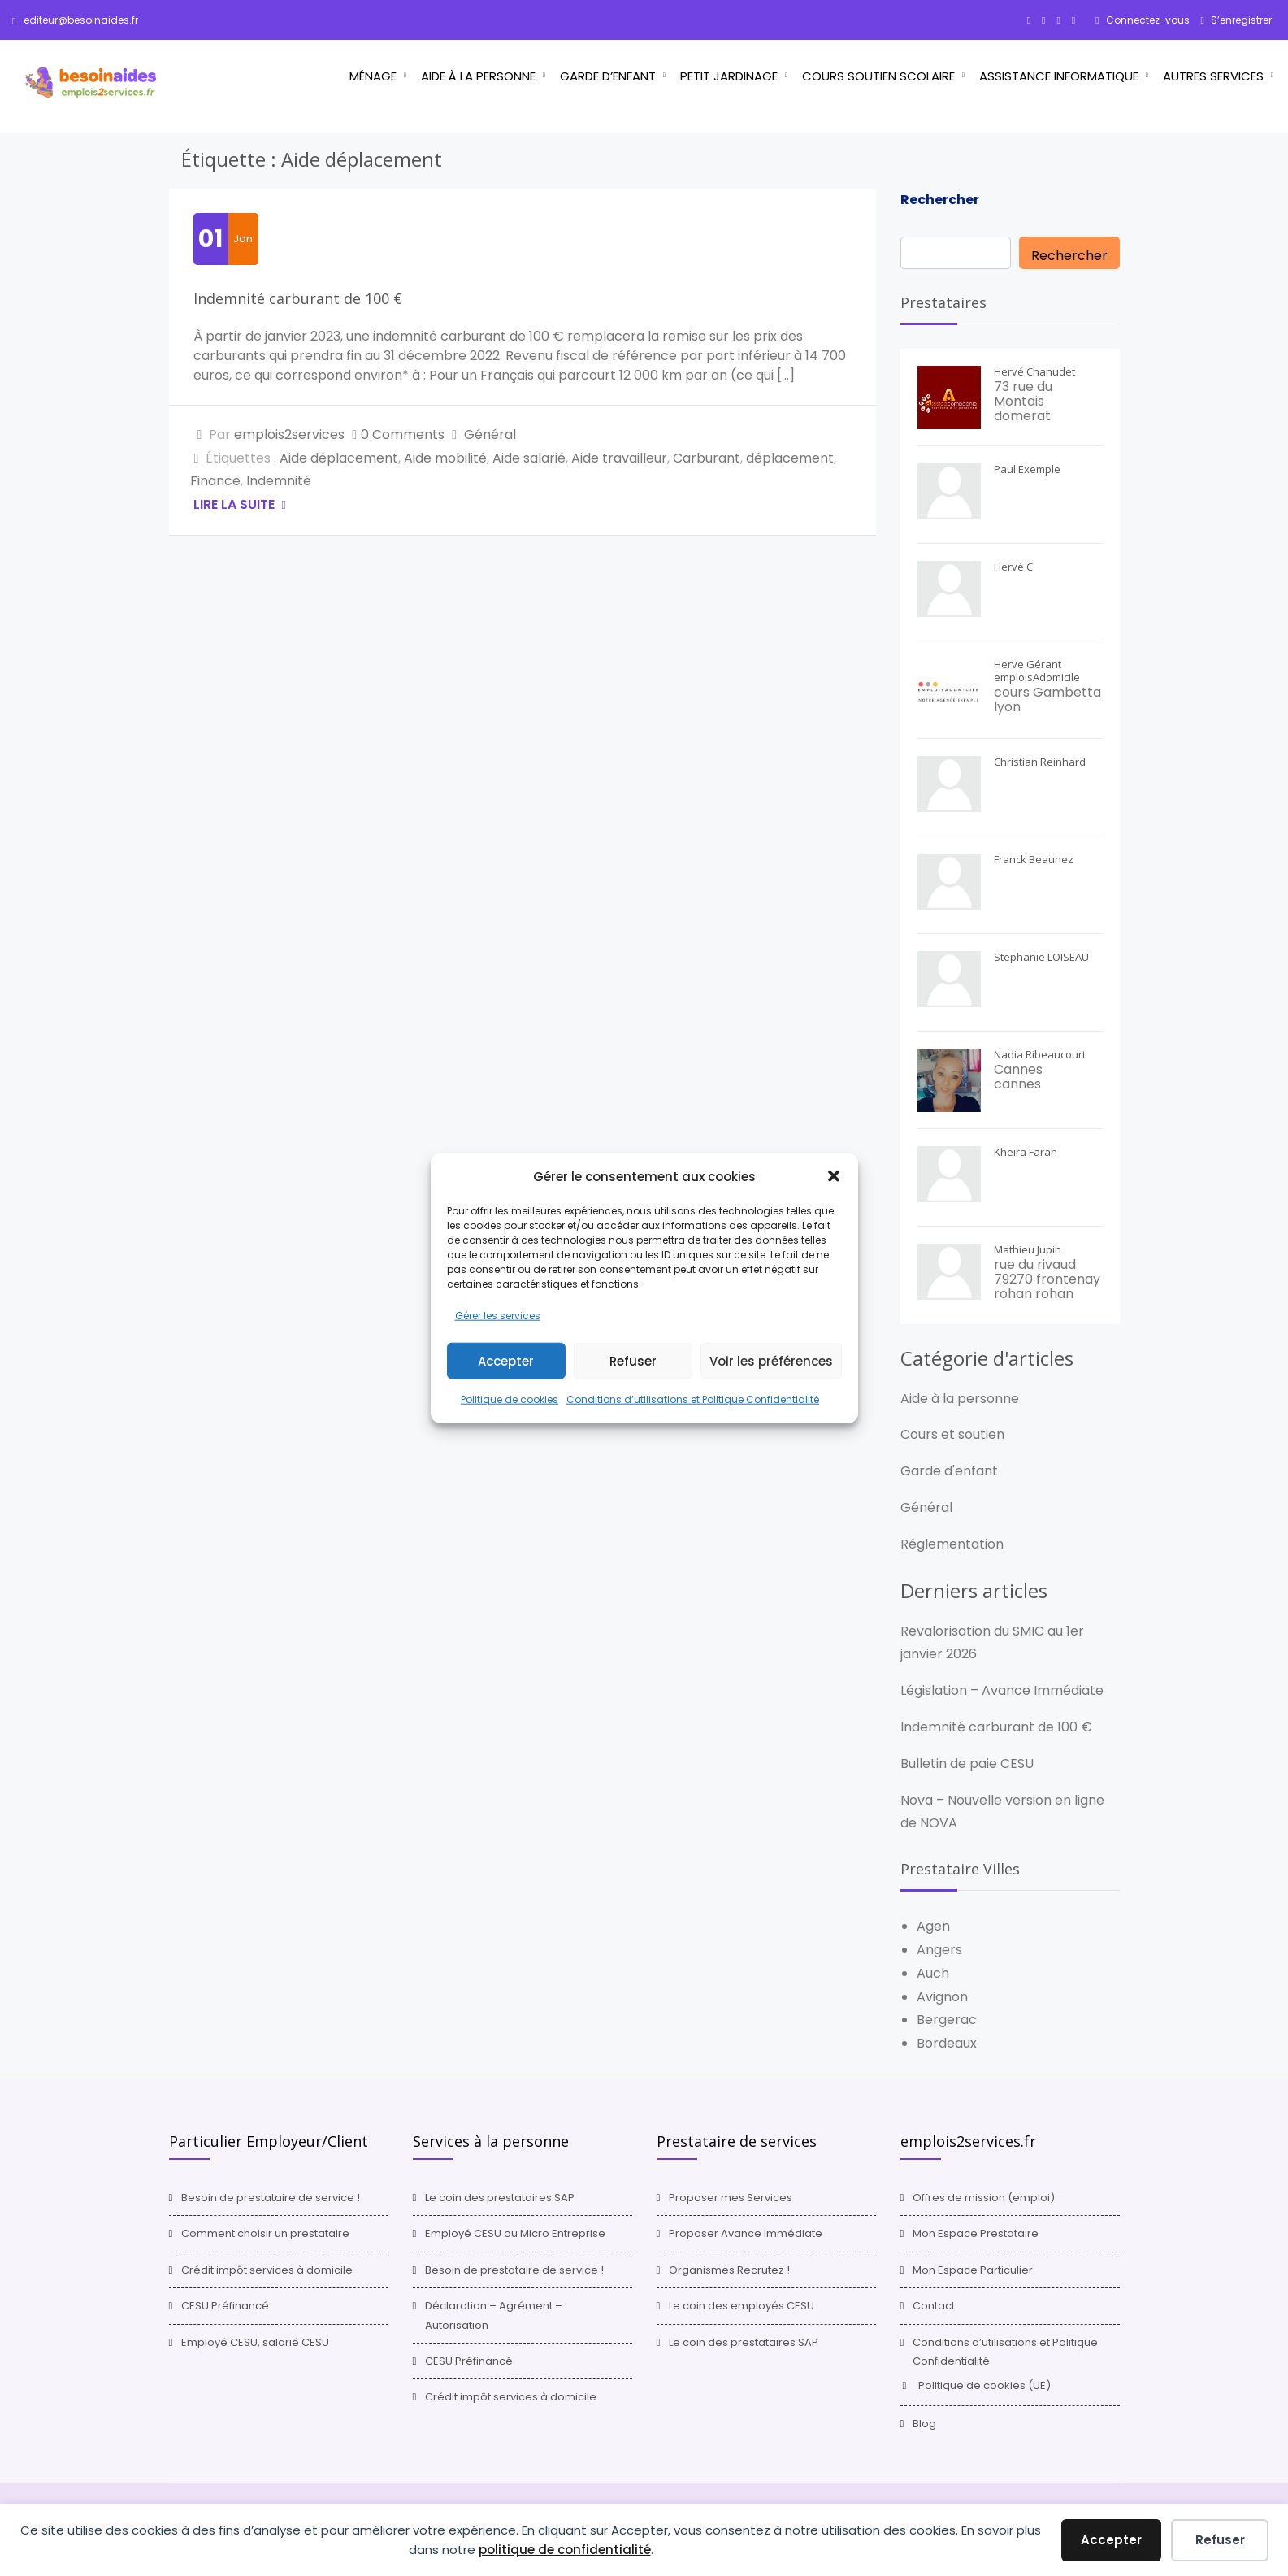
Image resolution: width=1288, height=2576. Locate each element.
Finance (215, 480)
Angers (939, 1949)
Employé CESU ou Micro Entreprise (515, 2233)
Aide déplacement (339, 458)
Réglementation (952, 1544)
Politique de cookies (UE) (984, 2385)
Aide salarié (529, 458)
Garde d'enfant (949, 1471)
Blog (924, 2423)
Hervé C (1013, 566)
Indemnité (278, 480)
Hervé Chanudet (1034, 371)
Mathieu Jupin (1027, 1249)
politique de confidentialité (565, 2549)
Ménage (373, 76)
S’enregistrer (1240, 20)
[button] (834, 1176)
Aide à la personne (478, 76)
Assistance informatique (1058, 76)
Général (490, 434)
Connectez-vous (1147, 20)
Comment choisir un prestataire (265, 2233)
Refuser (633, 1361)
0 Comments (403, 434)
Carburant (706, 458)
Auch (933, 1973)
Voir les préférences (771, 1361)
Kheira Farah (1025, 1152)
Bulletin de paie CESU (967, 1763)
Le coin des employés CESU (741, 2305)
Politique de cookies (509, 1399)
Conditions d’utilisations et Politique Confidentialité (692, 1399)
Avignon (942, 1996)
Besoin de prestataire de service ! (270, 2197)
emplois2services (289, 434)
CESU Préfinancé (225, 2305)
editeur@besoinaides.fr (75, 20)
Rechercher (939, 199)
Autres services (1213, 76)
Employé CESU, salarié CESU (255, 2342)
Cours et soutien (952, 1434)
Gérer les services (497, 1315)
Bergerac (947, 2019)
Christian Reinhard (1040, 761)
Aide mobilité (445, 458)
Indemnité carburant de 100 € (297, 298)
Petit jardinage (729, 76)
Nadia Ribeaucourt (1040, 1054)
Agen (933, 1926)
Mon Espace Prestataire (976, 2233)
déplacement (790, 458)
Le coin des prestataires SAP (500, 2197)
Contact (934, 2305)
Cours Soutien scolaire (878, 76)
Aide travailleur (619, 458)
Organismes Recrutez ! (729, 2270)
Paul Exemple (1027, 469)
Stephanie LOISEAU (1041, 956)
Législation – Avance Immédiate (1002, 1690)
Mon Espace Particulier (973, 2270)
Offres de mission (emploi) (984, 2197)
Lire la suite (235, 504)
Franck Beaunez (1033, 859)
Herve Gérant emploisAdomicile (1037, 670)
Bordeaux (947, 2043)
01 (210, 239)
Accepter (506, 1361)
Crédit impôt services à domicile (267, 2270)
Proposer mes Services (730, 2197)
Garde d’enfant (608, 76)
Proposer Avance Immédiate (745, 2233)
